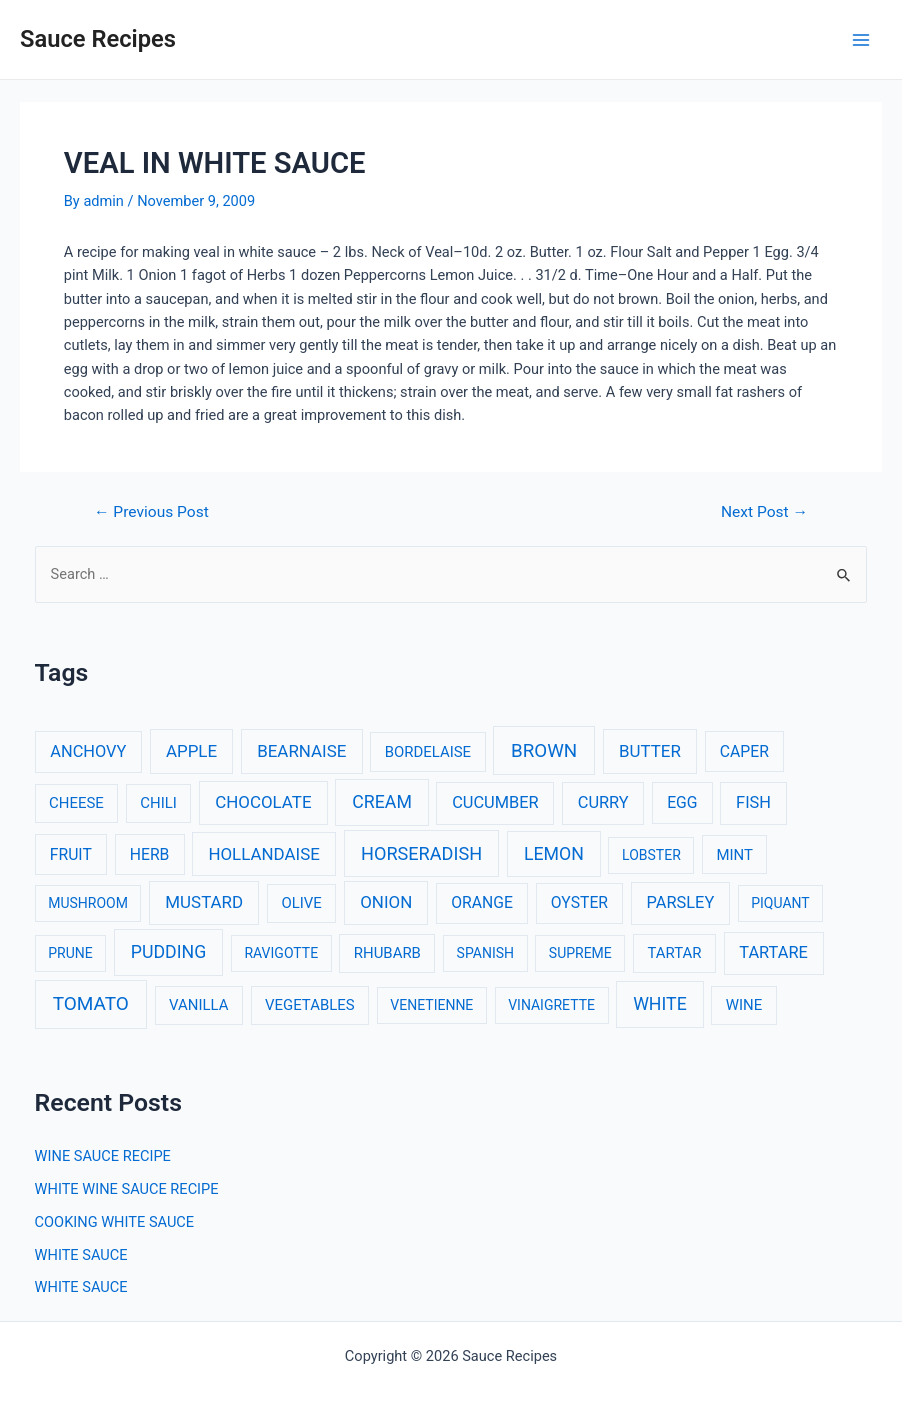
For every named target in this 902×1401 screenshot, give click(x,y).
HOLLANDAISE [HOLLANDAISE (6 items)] (263, 854)
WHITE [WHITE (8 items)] (660, 1004)
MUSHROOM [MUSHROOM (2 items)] (88, 903)
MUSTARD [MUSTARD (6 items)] (204, 902)
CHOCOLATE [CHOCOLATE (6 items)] (263, 802)
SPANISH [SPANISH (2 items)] (485, 953)
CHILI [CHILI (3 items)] (158, 803)
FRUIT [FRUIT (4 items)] (71, 854)
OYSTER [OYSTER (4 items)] (579, 902)
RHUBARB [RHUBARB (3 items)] (387, 953)
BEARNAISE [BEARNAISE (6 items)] (301, 751)
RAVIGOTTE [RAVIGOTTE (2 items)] (281, 953)
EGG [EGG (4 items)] (682, 802)
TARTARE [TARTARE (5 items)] (773, 952)
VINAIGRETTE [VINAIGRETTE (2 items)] (551, 1005)
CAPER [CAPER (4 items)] (744, 751)
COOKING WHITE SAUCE (115, 1222)
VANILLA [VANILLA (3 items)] (198, 1005)
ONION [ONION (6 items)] (386, 902)
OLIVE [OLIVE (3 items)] (301, 903)
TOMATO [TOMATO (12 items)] (91, 1003)
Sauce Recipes (98, 39)
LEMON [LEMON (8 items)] (554, 854)
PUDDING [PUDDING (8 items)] (168, 952)
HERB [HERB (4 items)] (150, 854)
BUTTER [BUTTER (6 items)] (650, 751)
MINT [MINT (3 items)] (734, 855)
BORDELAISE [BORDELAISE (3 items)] (428, 752)
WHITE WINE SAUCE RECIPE (127, 1189)
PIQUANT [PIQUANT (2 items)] (780, 903)
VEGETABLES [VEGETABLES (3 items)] (310, 1005)
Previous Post (151, 513)
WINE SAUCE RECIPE (103, 1156)
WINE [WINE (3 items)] (744, 1005)
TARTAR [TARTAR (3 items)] (674, 953)
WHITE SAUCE (81, 1255)
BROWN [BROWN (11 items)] (544, 751)
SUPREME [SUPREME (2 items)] (580, 953)
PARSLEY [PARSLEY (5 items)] (681, 902)
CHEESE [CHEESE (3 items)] (76, 803)
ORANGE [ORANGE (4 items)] (482, 902)
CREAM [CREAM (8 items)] (382, 802)
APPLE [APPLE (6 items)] (191, 751)
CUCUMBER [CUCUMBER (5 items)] (495, 802)
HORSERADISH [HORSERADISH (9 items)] (421, 853)
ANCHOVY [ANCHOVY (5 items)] (88, 751)
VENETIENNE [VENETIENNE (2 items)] (431, 1005)
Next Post (764, 513)
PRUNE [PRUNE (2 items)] (70, 953)
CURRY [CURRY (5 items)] (603, 802)
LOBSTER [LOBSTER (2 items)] (651, 855)
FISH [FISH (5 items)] (753, 802)
